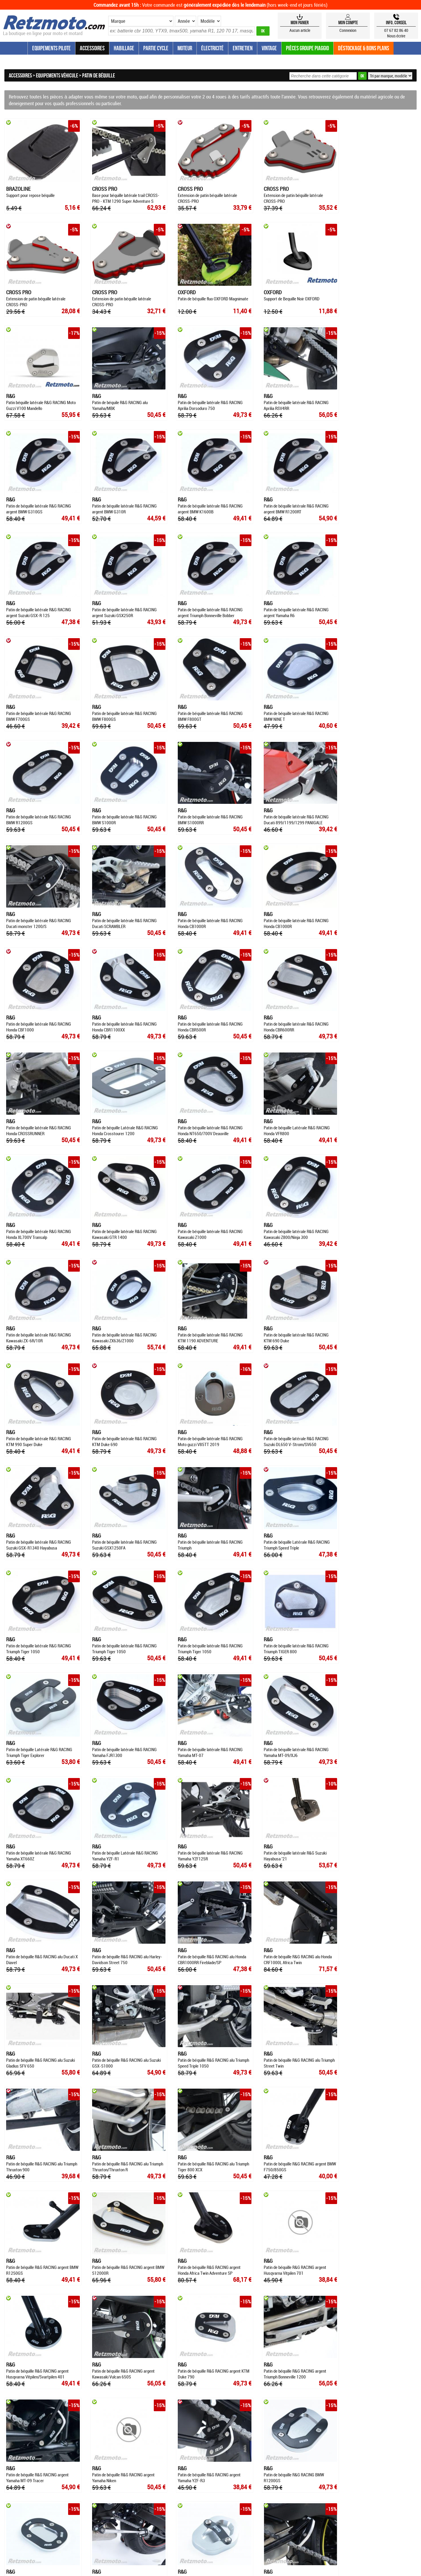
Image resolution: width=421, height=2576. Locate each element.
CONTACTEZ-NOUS (305, 2406)
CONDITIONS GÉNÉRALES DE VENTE (210, 2406)
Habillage (124, 48)
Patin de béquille (98, 75)
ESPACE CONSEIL (114, 2406)
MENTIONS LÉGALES (265, 2406)
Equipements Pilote (51, 48)
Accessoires (92, 48)
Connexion (347, 30)
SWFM (254, 2442)
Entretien (243, 48)
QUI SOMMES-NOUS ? (153, 2406)
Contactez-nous (384, 2377)
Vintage (269, 48)
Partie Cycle (155, 48)
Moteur (184, 48)
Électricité (212, 48)
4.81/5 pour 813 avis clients (211, 2456)
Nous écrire (396, 36)
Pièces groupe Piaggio (307, 48)
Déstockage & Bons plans (363, 48)
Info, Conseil (396, 22)
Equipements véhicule (57, 75)
